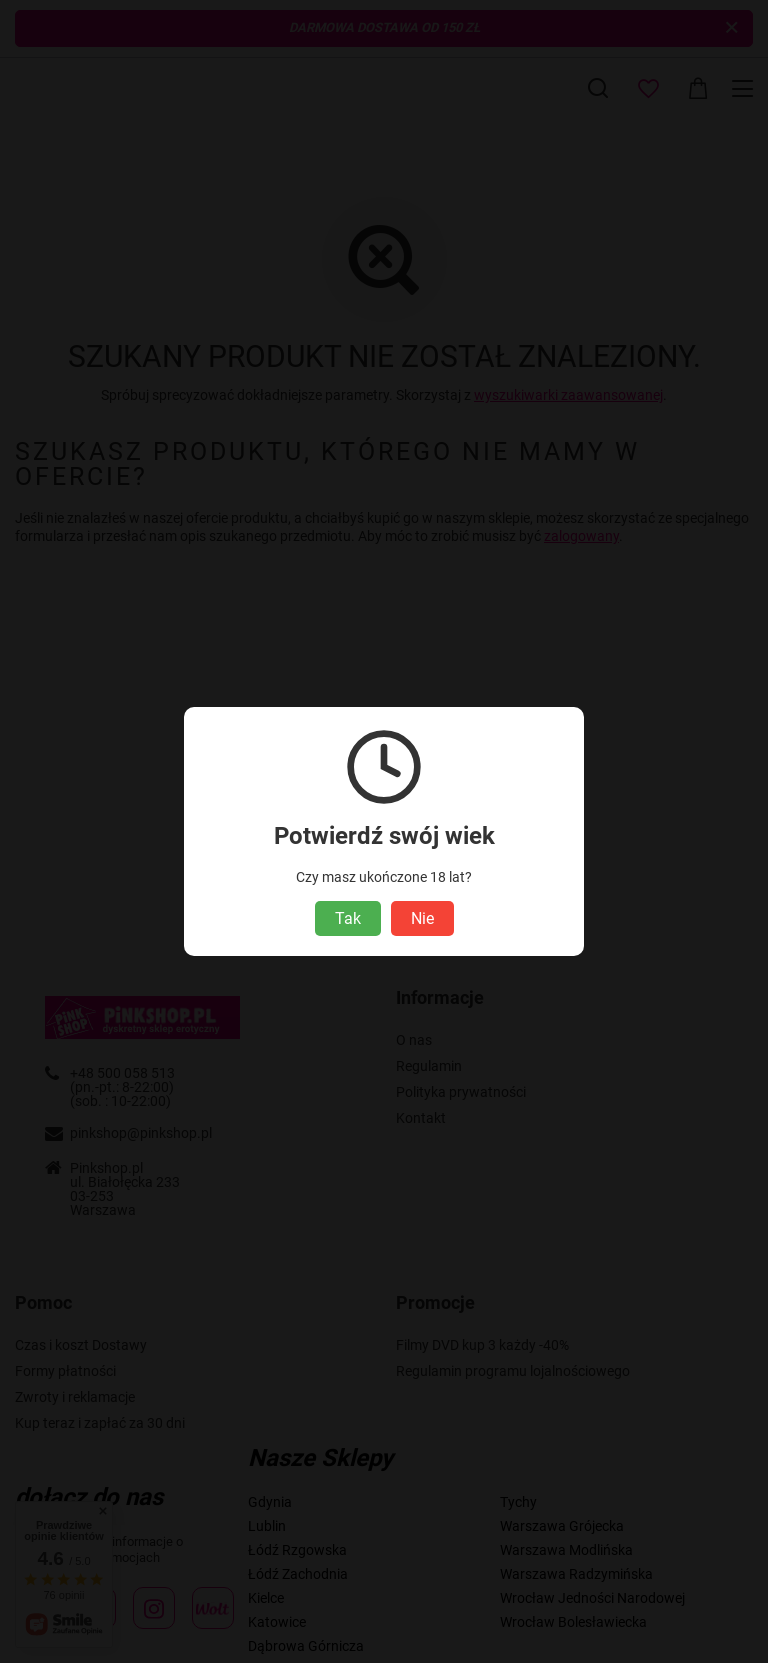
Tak (348, 918)
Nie (422, 918)
